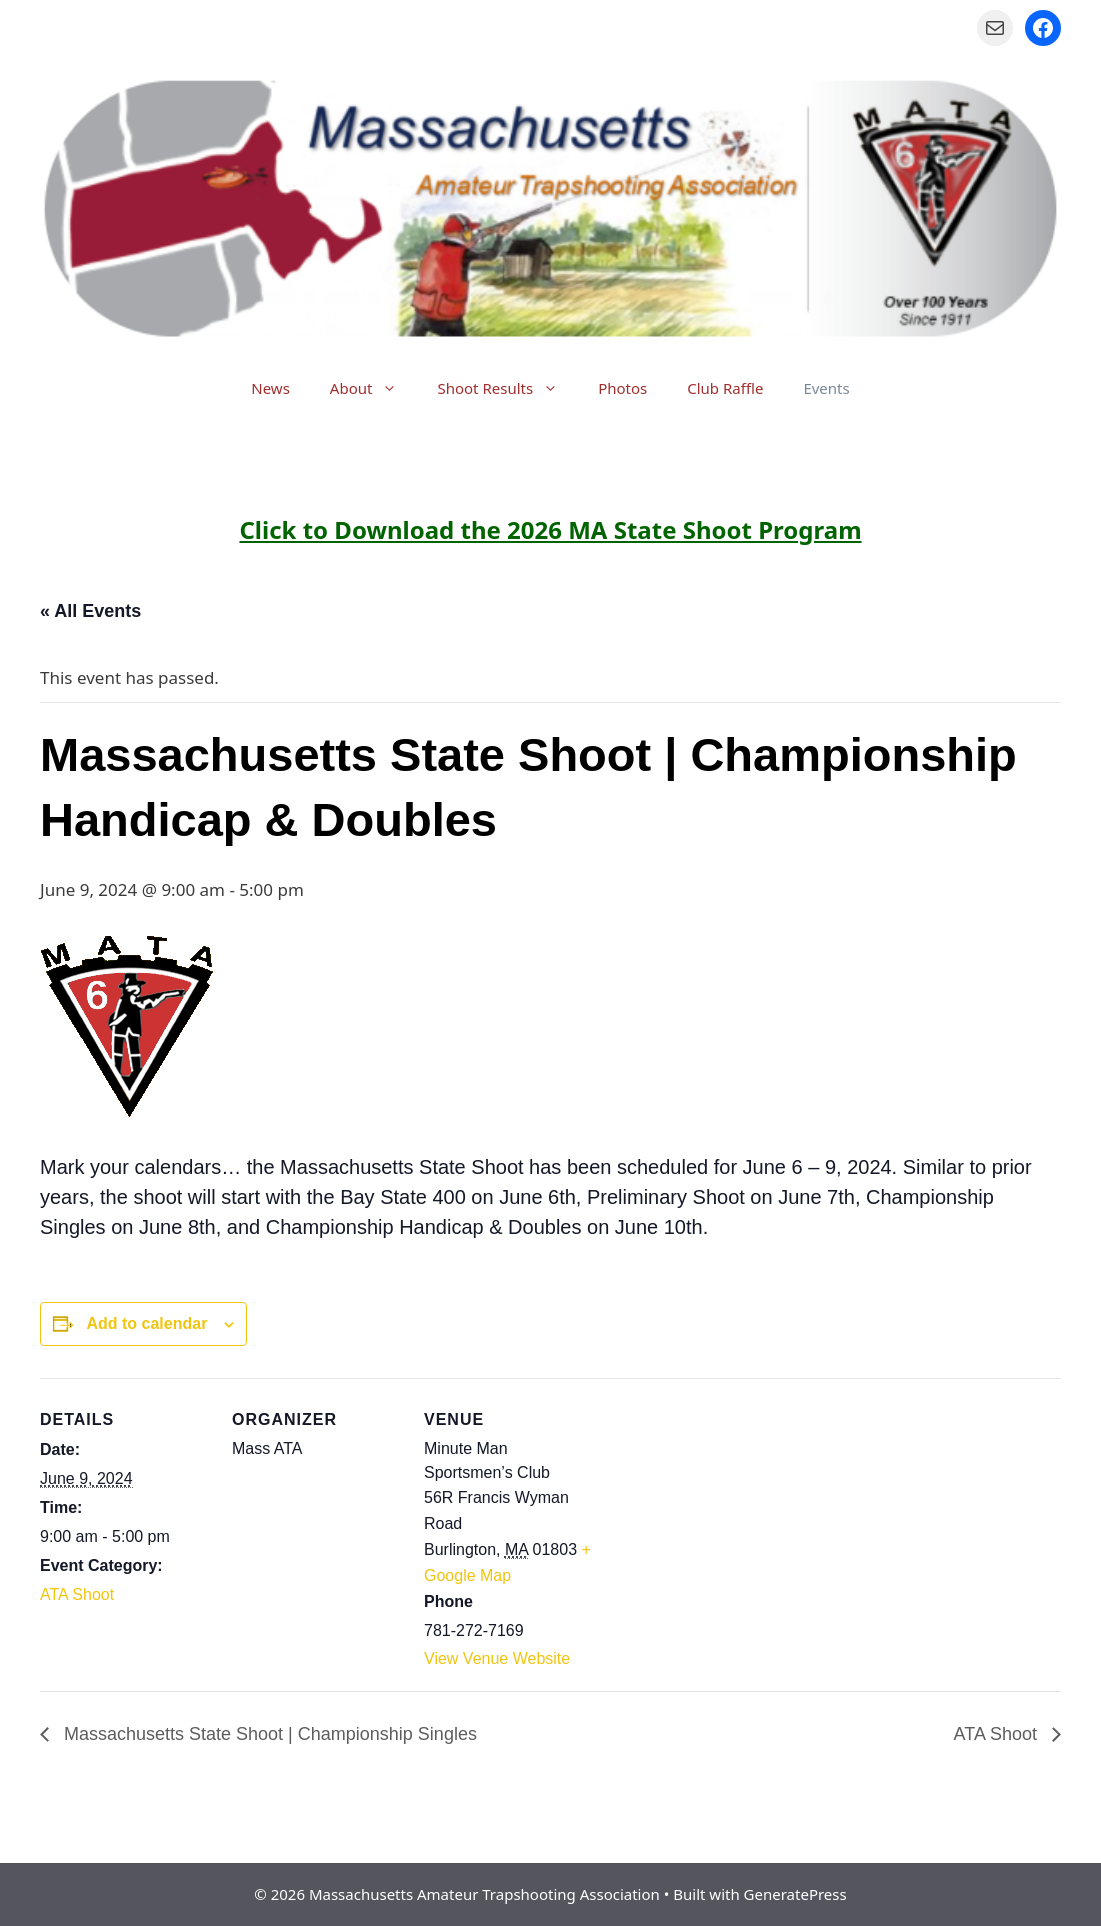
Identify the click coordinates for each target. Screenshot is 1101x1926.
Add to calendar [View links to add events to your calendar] (146, 1323)
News (270, 388)
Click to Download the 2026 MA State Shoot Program (550, 529)
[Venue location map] (721, 1515)
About (374, 388)
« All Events (90, 611)
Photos (622, 388)
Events (826, 388)
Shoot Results (507, 388)
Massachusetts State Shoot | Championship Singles (268, 1734)
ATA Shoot (77, 1594)
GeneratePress (795, 1894)
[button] (394, 388)
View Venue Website (497, 1658)
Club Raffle (725, 388)
